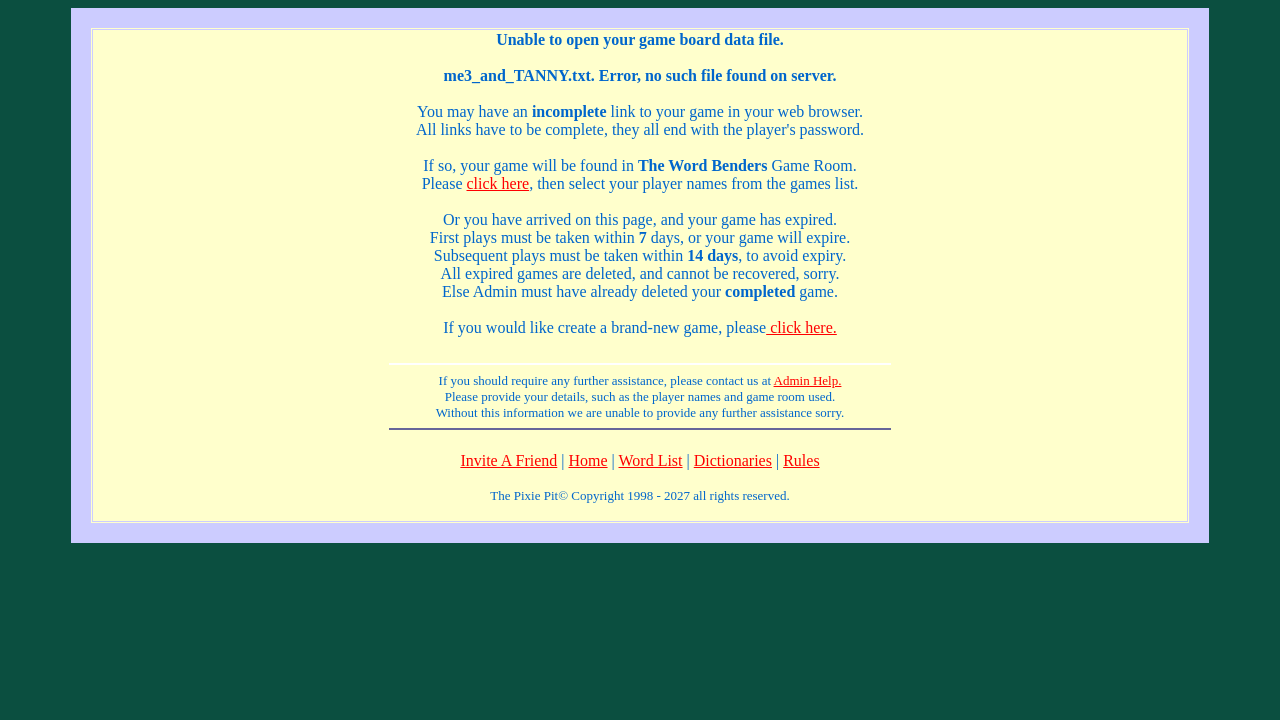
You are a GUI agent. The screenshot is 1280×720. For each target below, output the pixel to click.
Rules (801, 460)
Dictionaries (733, 460)
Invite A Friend (508, 460)
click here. (801, 327)
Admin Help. (808, 380)
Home (587, 460)
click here (498, 183)
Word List (651, 460)
